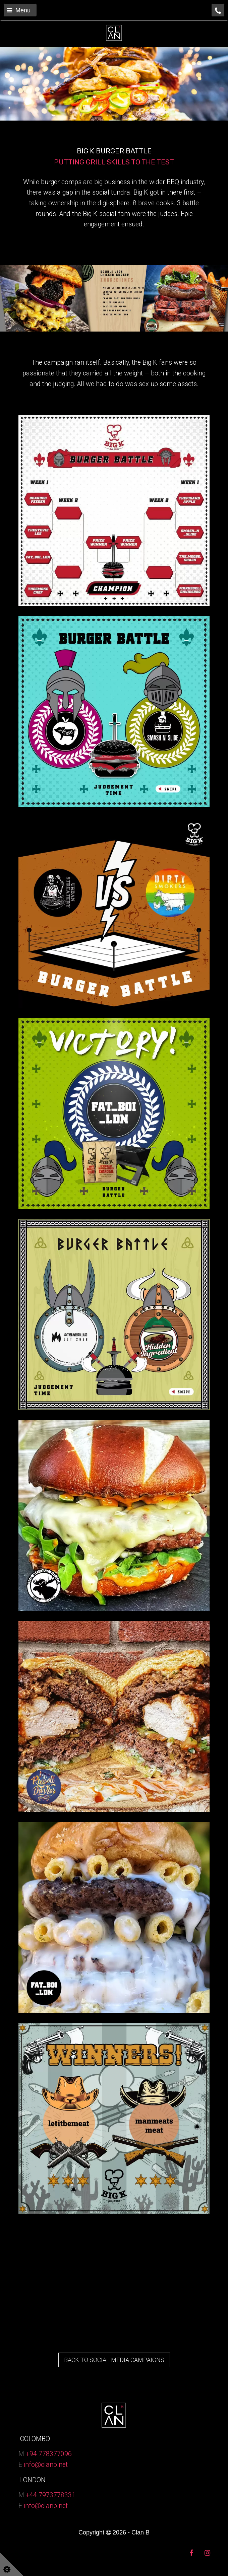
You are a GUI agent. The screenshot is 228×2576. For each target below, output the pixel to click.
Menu (19, 10)
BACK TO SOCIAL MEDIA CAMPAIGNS (114, 2359)
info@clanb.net (46, 2464)
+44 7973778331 (50, 2495)
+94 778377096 (49, 2454)
